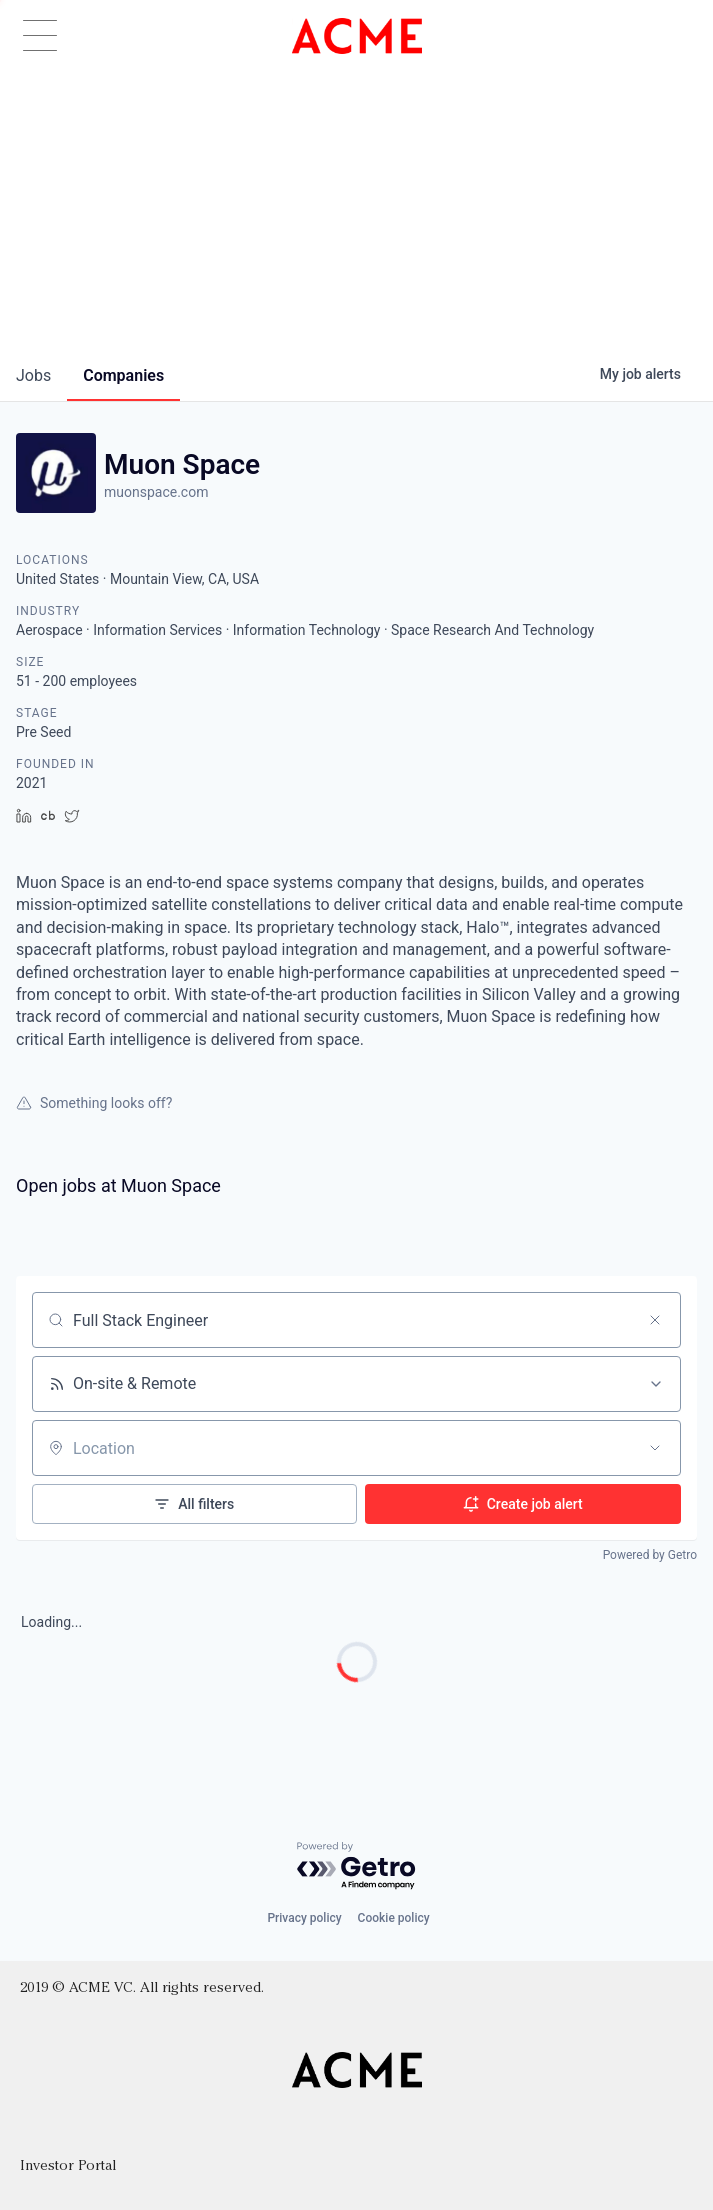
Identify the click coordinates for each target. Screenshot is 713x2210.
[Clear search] (655, 1320)
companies (123, 375)
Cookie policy (394, 1918)
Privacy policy (304, 1918)
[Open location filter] (655, 1448)
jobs (33, 375)
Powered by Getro (650, 1555)
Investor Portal (68, 2166)
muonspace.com (156, 492)
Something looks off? (94, 1103)
